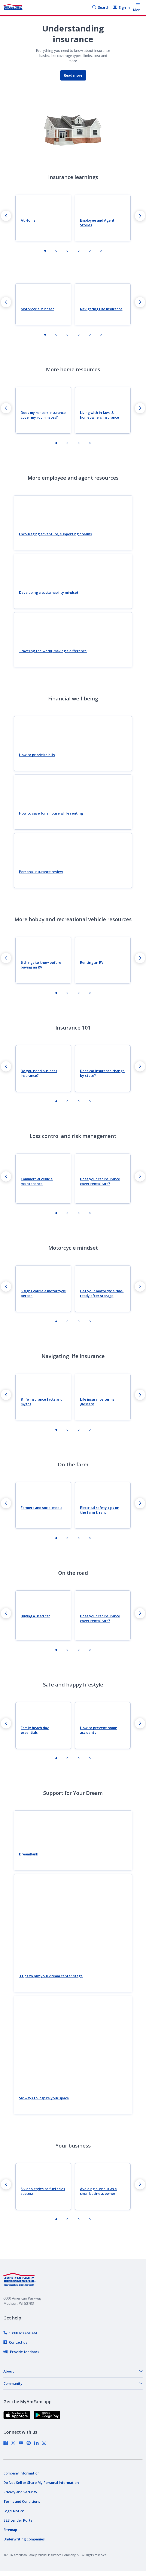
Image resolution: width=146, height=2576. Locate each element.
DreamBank (28, 1854)
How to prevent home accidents (98, 1730)
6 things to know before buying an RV (41, 965)
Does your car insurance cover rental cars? (100, 1181)
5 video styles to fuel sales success (43, 2191)
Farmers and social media (41, 1507)
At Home (28, 220)
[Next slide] (140, 216)
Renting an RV (91, 962)
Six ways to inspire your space (44, 2098)
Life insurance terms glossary (97, 1401)
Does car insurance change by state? (102, 1073)
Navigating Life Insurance (101, 309)
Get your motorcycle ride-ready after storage (102, 1293)
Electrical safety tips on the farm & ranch (99, 1510)
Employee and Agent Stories (97, 222)
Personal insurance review (41, 871)
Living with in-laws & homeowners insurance (99, 415)
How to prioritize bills (37, 754)
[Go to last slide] (6, 216)
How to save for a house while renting (51, 813)
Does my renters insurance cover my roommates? (43, 415)
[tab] (45, 251)
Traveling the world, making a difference (53, 651)
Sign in (121, 7)
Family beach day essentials (35, 1730)
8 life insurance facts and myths (42, 1401)
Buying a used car (35, 1616)
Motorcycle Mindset (37, 309)
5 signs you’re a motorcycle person (43, 1293)
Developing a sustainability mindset (49, 592)
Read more (73, 75)
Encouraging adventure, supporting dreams (55, 534)
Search (100, 7)
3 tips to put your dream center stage (51, 1976)
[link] (20, 2333)
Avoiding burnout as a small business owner (98, 2191)
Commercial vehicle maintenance (37, 1181)
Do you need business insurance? (39, 1073)
